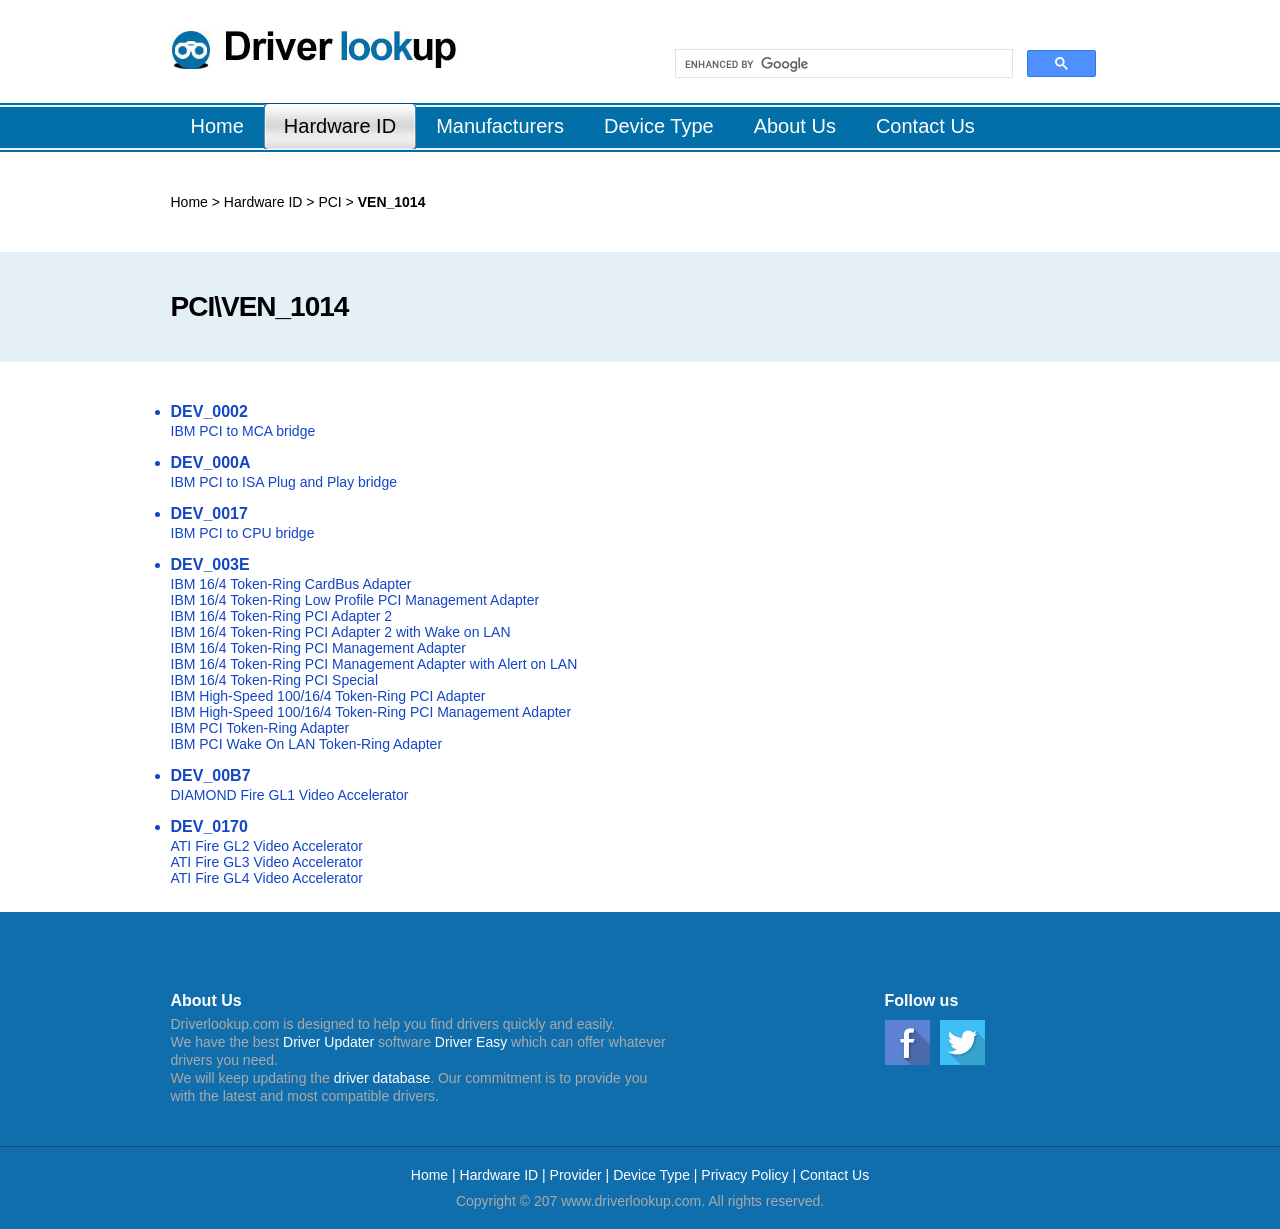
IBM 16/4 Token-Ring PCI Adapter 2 (282, 616)
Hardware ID (263, 202)
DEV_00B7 (211, 775)
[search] (842, 64)
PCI (328, 202)
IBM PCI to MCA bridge (243, 431)
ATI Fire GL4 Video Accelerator (267, 878)
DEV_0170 (209, 826)
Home (189, 202)
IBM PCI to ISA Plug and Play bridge (284, 482)
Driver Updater (328, 1042)
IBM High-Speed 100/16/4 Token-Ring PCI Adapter (328, 696)
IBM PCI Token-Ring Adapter (260, 728)
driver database (382, 1078)
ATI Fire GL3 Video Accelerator (267, 862)
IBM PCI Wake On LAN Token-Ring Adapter (307, 744)
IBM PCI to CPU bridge (243, 533)
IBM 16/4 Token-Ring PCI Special (275, 680)
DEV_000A (211, 462)
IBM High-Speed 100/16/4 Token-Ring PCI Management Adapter (371, 712)
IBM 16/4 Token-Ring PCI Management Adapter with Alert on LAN (374, 664)
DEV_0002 (209, 411)
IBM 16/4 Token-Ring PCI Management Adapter (318, 648)
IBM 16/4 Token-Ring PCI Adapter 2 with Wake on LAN (341, 632)
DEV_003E (210, 564)
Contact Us (834, 1175)
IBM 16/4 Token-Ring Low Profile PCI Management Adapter (355, 600)
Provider (576, 1175)
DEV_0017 (209, 513)
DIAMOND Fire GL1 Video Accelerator (290, 795)
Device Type (651, 1175)
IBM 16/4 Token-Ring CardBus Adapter (291, 584)
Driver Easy (471, 1042)
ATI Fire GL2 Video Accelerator (267, 846)
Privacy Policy (744, 1175)
